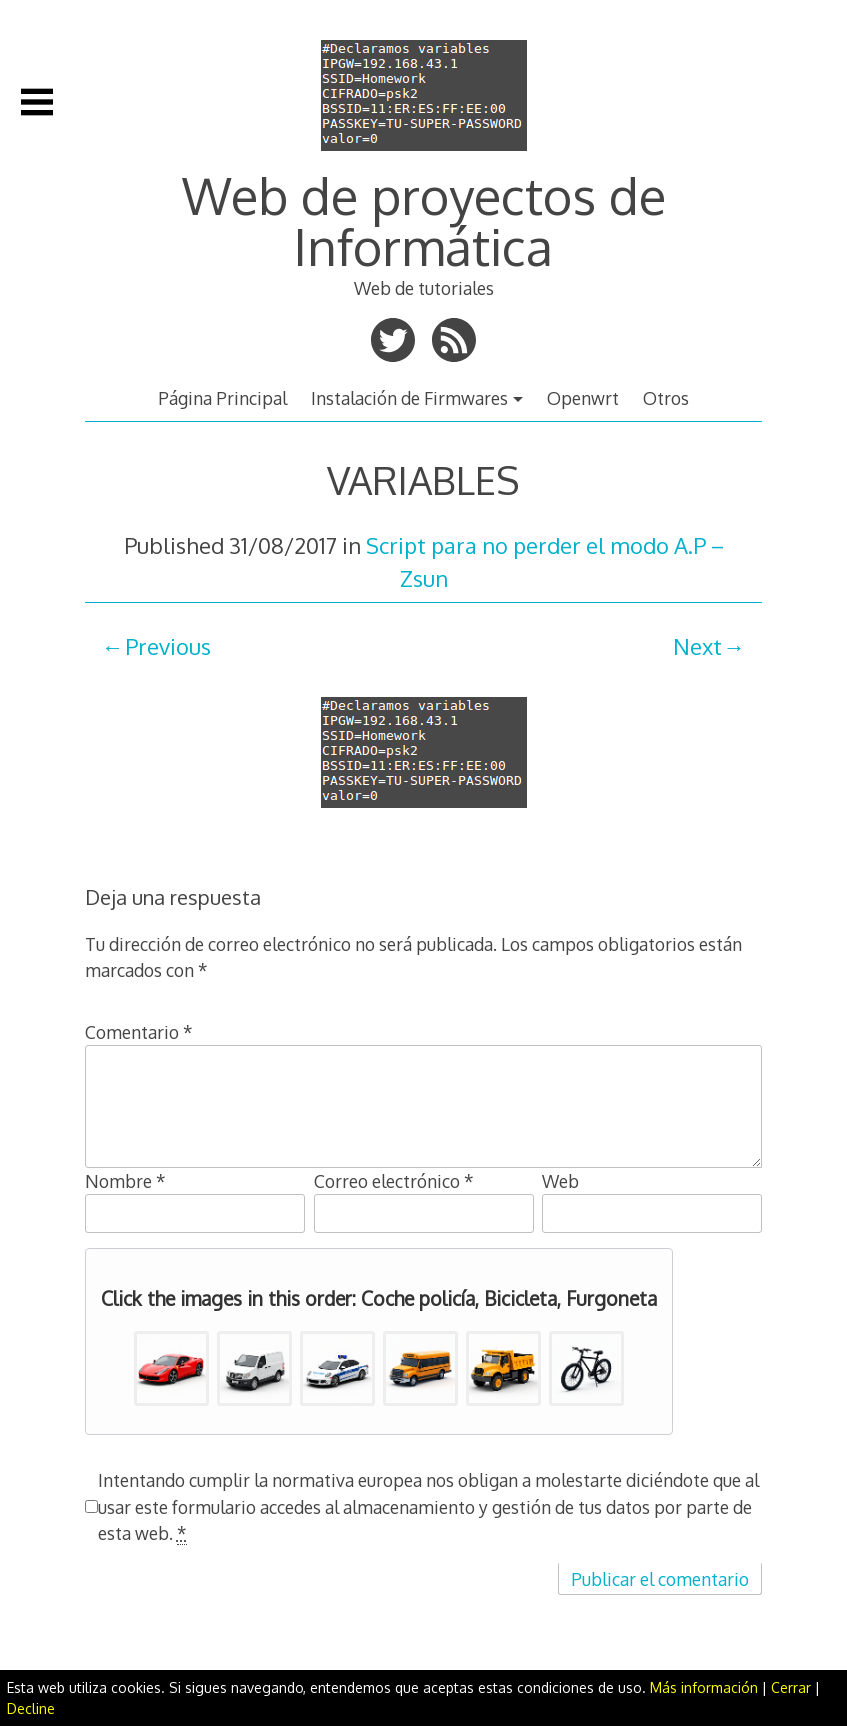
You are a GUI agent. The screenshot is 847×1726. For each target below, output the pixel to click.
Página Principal (222, 398)
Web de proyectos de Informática (424, 220)
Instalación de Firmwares (409, 398)
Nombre (125, 1181)
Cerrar (791, 1687)
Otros (666, 398)
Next (697, 646)
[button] (171, 1368)
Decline (31, 1708)
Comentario (139, 1032)
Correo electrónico (394, 1181)
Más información (704, 1687)
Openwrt (583, 398)
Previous (168, 646)
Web (560, 1181)
